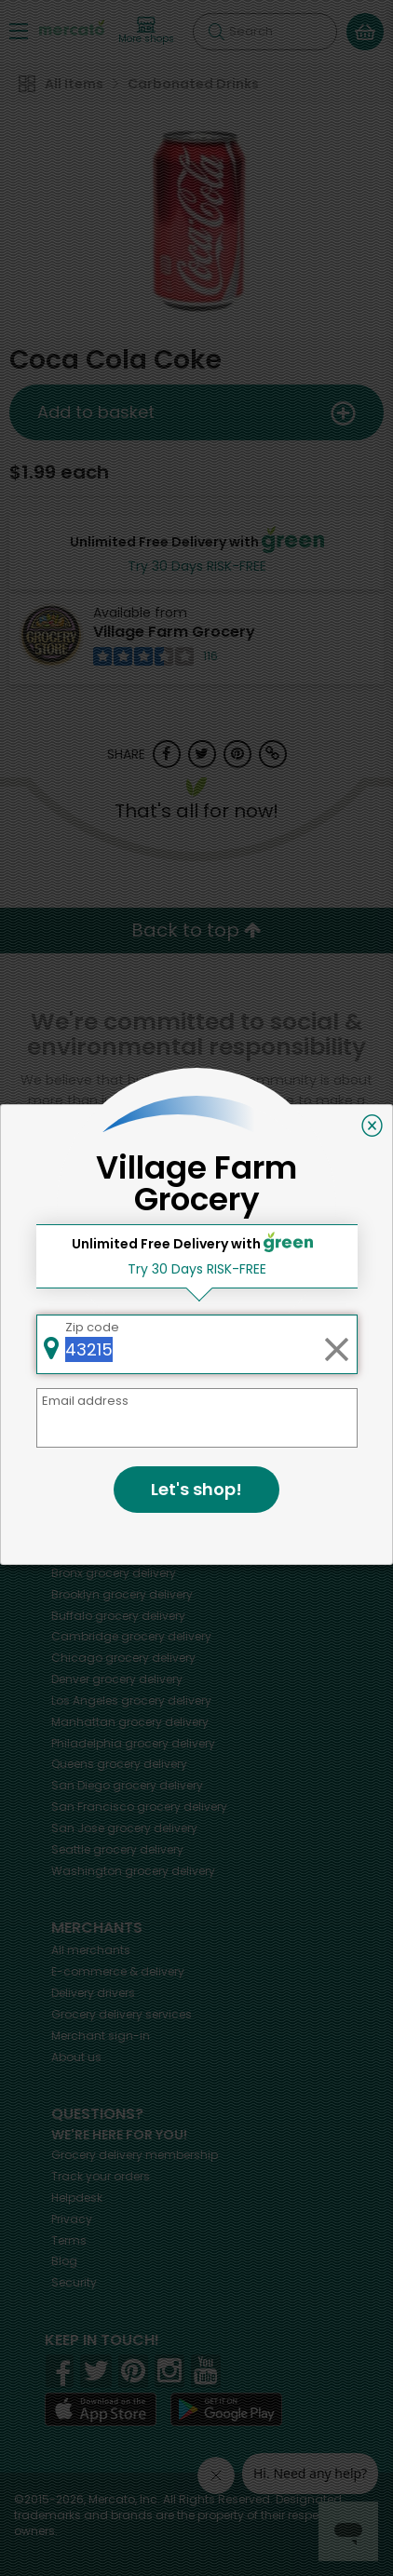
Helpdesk (76, 2197)
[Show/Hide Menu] (18, 30)
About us (76, 2057)
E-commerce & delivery (117, 1971)
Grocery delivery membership (134, 2155)
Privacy (71, 2219)
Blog (64, 2261)
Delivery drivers (93, 1993)
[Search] (265, 31)
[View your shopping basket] (365, 31)
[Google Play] (226, 2409)
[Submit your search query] (216, 31)
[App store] (100, 2409)
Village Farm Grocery (174, 631)
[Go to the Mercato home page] (71, 26)
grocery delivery (124, 1509)
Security (74, 2282)
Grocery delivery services (121, 2014)
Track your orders (100, 2176)
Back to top (196, 930)
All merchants (90, 1950)
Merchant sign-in (100, 2035)
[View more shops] (146, 31)
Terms (69, 2240)
